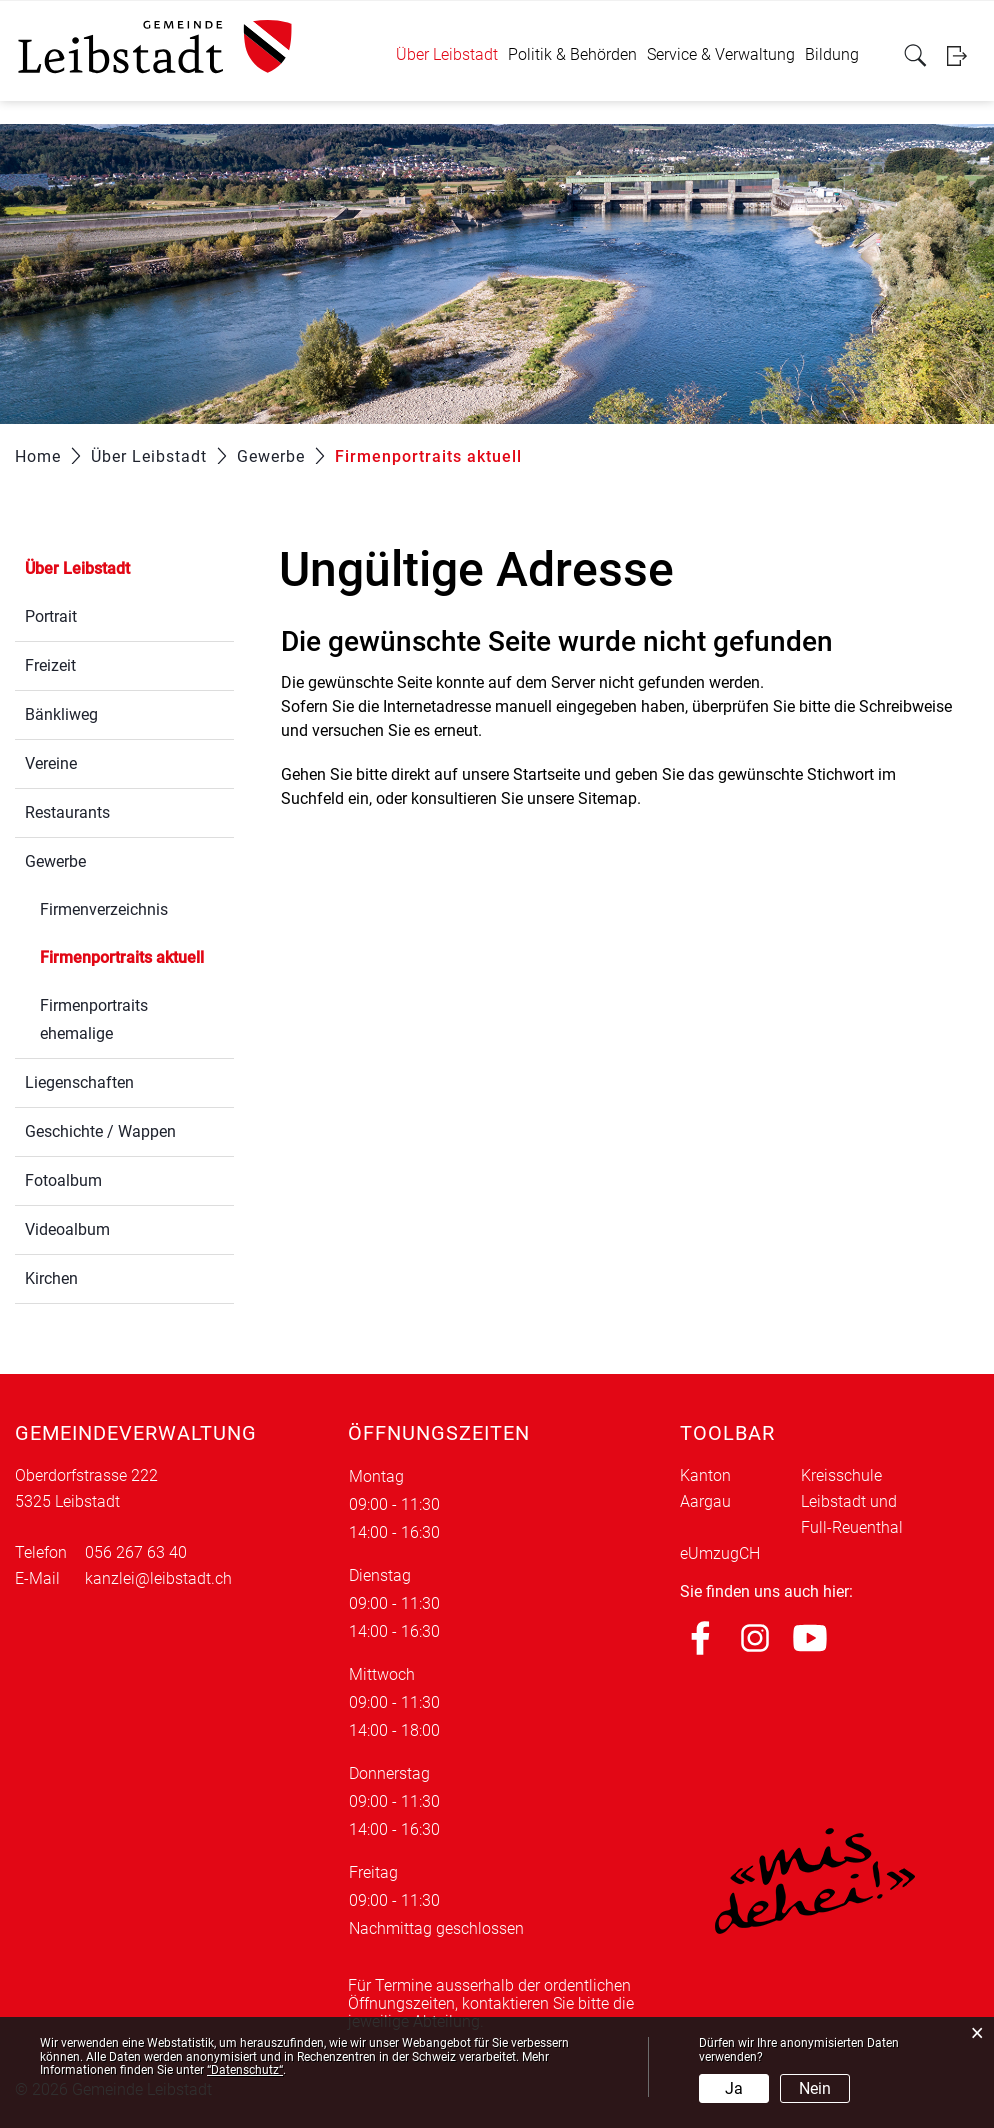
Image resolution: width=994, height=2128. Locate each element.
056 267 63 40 (136, 1552)
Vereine (51, 763)
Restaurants (67, 812)
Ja (734, 2088)
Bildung (832, 54)
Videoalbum (67, 1229)
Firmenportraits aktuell (137, 955)
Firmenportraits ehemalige (94, 1019)
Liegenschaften (79, 1082)
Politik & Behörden (572, 54)
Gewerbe (55, 861)
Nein (815, 2088)
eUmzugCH (720, 1553)
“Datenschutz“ (245, 2070)
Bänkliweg (61, 714)
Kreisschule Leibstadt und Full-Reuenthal (852, 1501)
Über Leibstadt (447, 54)
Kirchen (51, 1278)
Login (963, 55)
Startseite (546, 774)
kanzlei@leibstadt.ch (158, 1578)
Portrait (51, 616)
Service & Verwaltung (721, 54)
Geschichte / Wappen (100, 1131)
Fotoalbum (63, 1180)
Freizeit (50, 665)
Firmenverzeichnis (104, 909)
